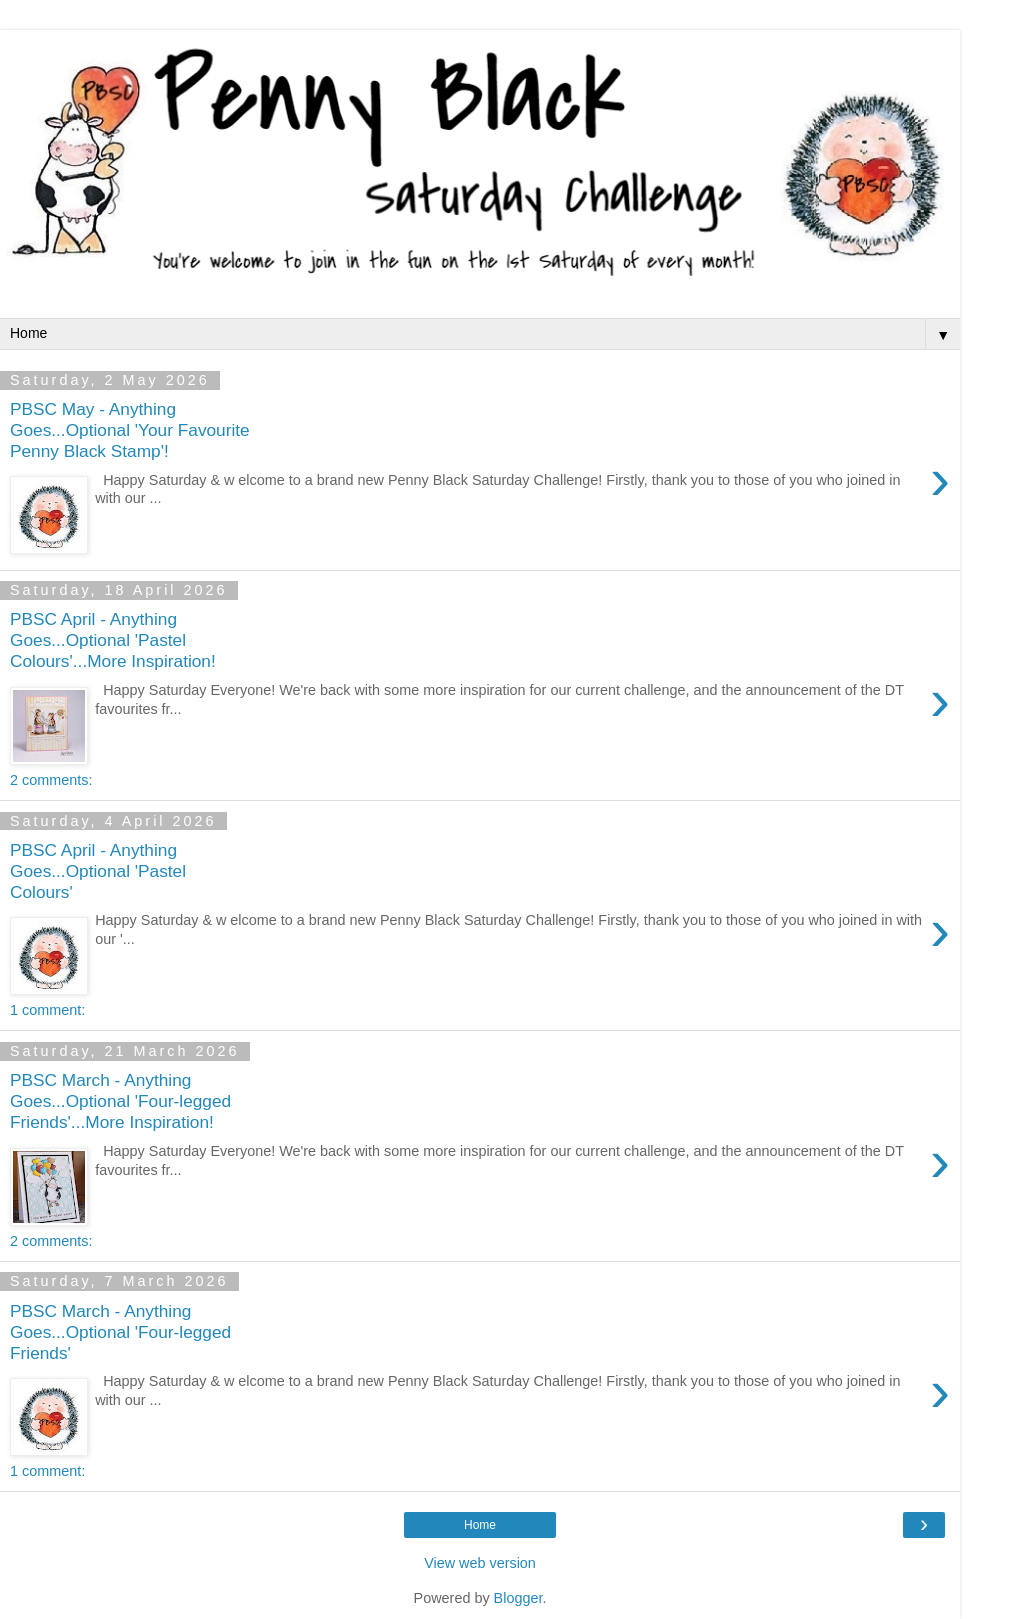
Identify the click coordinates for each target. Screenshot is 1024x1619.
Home (480, 1525)
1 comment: (47, 1010)
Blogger (518, 1598)
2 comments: (51, 780)
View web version (480, 1563)
